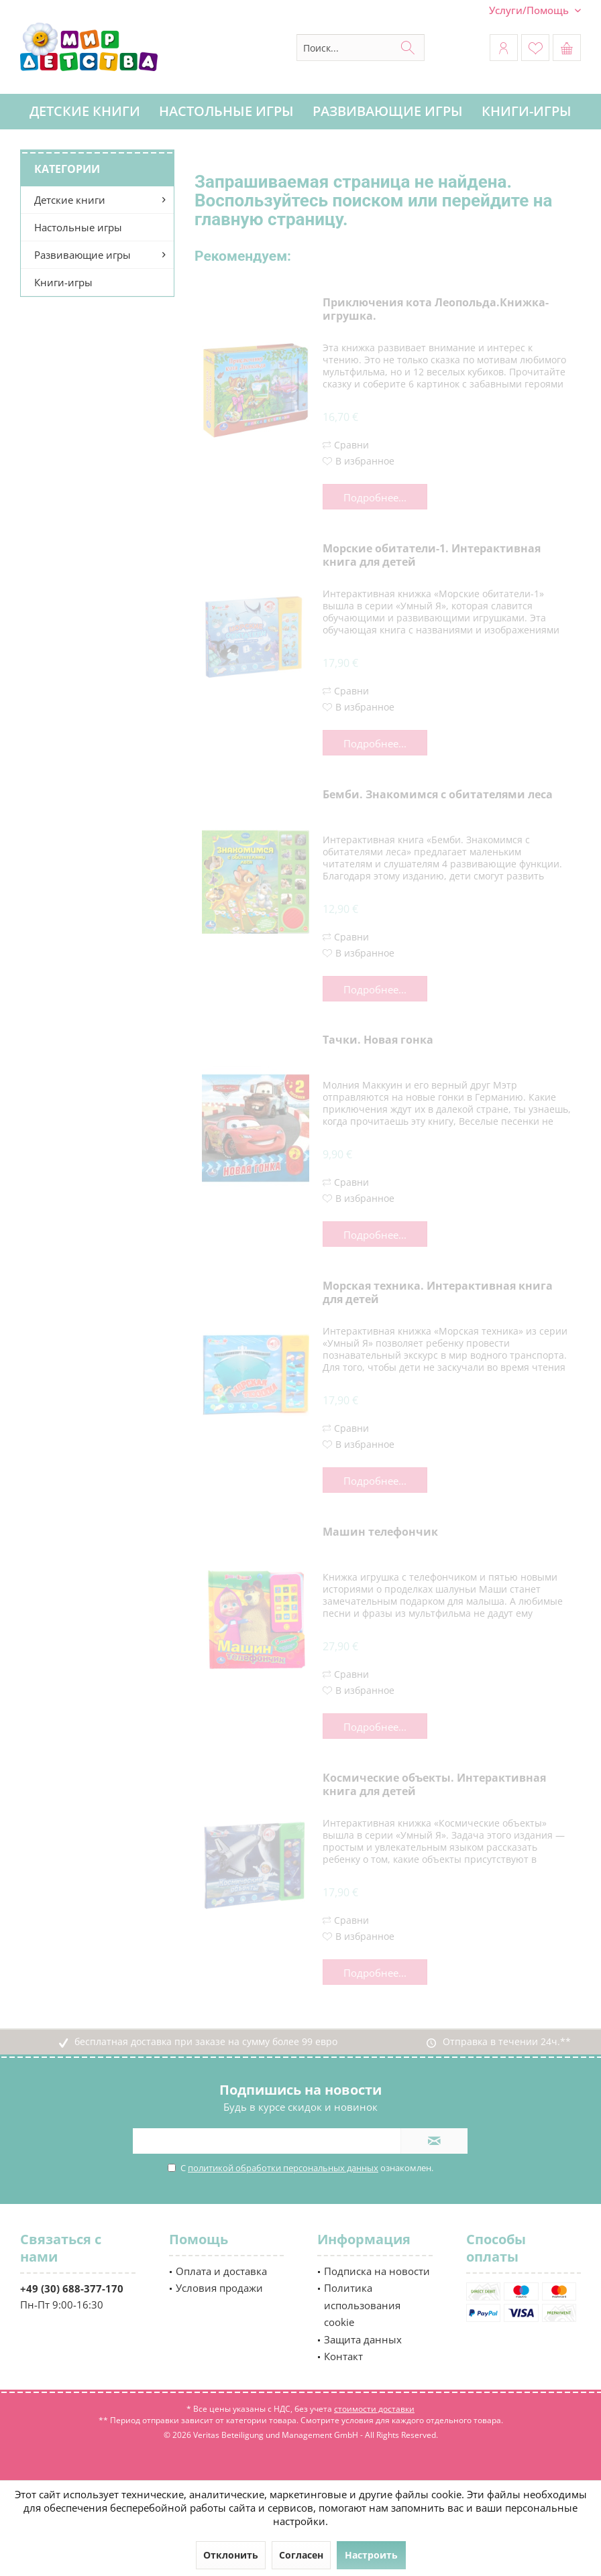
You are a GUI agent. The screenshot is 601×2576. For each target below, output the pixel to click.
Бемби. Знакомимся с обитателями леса (438, 795)
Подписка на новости (377, 2271)
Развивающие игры (82, 254)
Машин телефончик (380, 1532)
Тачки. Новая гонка (378, 1040)
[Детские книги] (85, 111)
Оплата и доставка (221, 2271)
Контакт (343, 2356)
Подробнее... (374, 497)
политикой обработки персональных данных (283, 2168)
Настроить (371, 2555)
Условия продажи (219, 2287)
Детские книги (69, 199)
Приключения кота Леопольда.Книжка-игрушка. (436, 309)
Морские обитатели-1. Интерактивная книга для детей (432, 555)
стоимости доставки (374, 2408)
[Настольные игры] (226, 111)
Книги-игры (63, 282)
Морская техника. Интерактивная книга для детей (438, 1292)
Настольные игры (78, 227)
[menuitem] (530, 10)
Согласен (301, 2555)
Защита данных (363, 2339)
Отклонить (230, 2555)
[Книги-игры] (526, 111)
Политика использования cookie (362, 2305)
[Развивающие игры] (387, 111)
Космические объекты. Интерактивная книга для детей (434, 1784)
